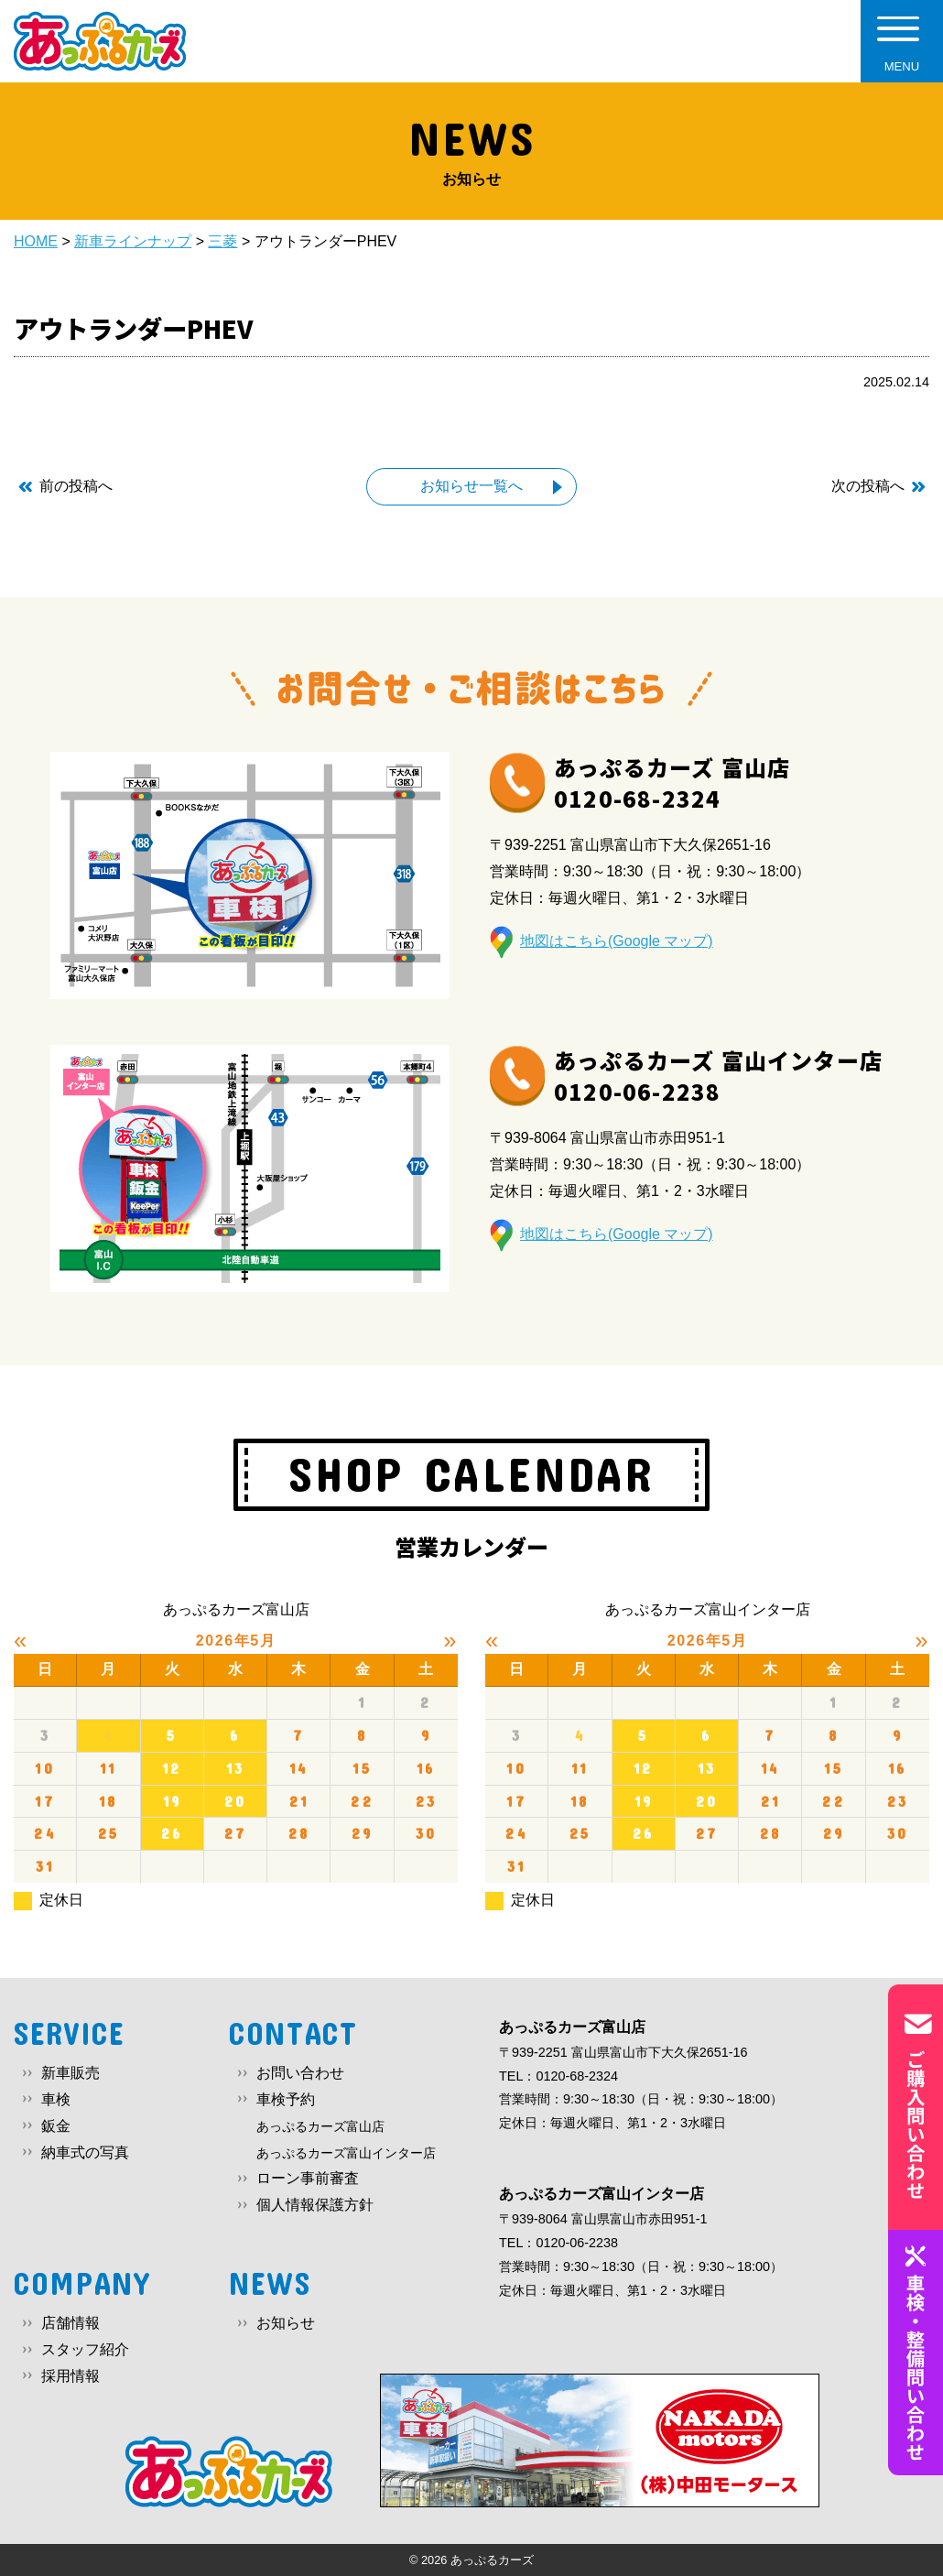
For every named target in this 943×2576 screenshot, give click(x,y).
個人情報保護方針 (315, 2204)
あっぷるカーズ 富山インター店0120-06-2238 (718, 1075)
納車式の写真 (85, 2152)
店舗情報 (70, 2323)
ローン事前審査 (307, 2178)
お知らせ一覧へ (471, 486)
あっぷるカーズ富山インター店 (346, 2153)
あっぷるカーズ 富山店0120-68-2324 (672, 782)
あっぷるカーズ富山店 (320, 2126)
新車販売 (70, 2073)
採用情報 (70, 2376)
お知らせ (285, 2323)
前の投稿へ (76, 486)
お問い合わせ (300, 2073)
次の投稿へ (868, 486)
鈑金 (55, 2126)
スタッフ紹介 (85, 2349)
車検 (55, 2099)
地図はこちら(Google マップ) (616, 941)
